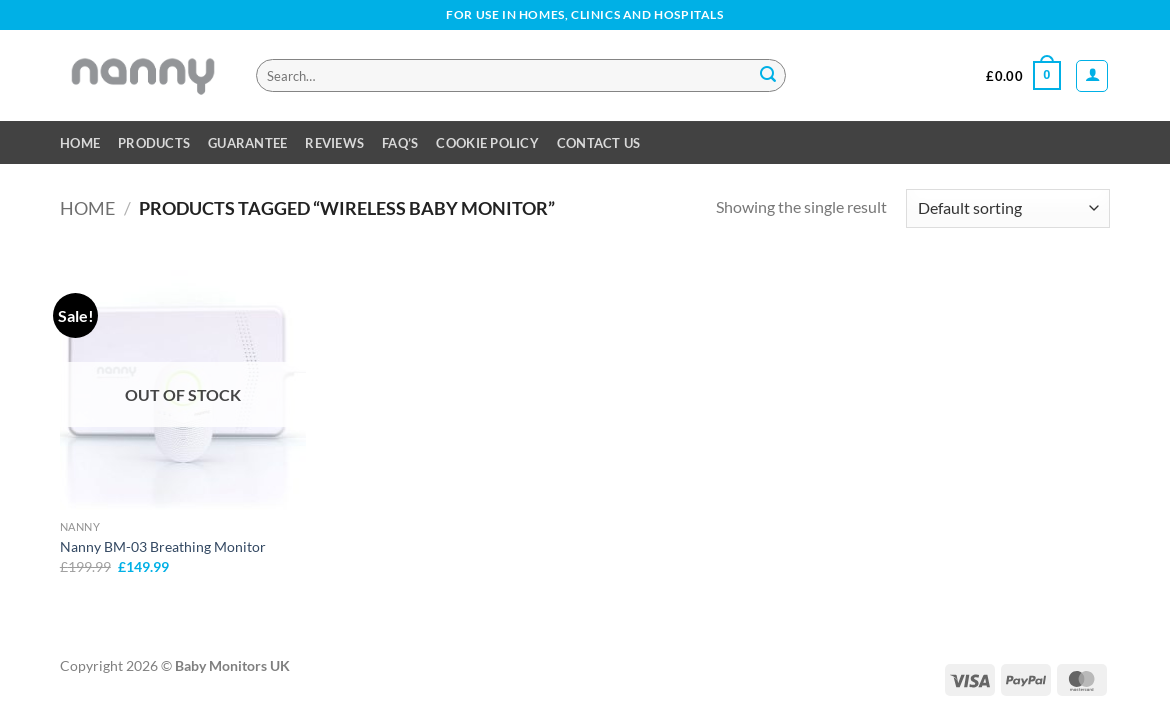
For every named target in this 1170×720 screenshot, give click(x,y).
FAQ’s (400, 143)
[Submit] (768, 76)
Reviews (334, 143)
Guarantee (247, 143)
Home (80, 143)
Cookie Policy (487, 143)
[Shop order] (1008, 208)
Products (154, 143)
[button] (1023, 76)
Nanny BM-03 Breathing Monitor (163, 546)
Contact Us (599, 143)
